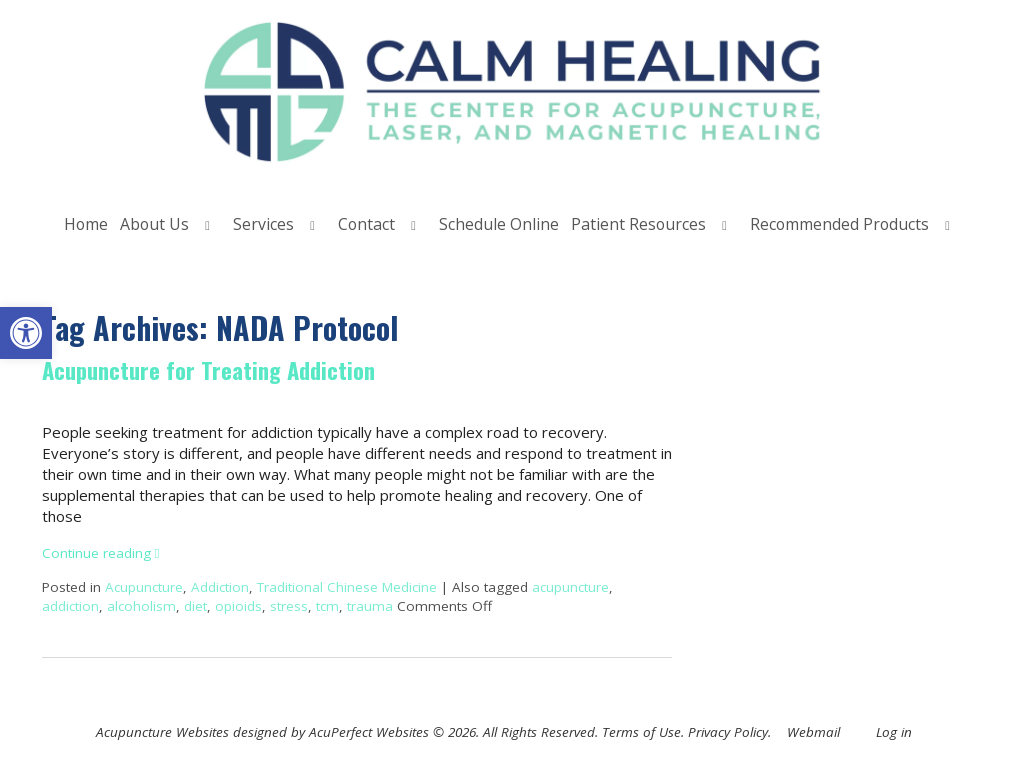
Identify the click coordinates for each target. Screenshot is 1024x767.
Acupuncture (144, 587)
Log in (894, 732)
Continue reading (101, 553)
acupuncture (570, 587)
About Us (154, 224)
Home (86, 224)
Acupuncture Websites (162, 732)
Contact (366, 224)
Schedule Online (499, 224)
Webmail (813, 732)
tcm (327, 606)
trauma (370, 606)
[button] (26, 333)
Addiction (220, 587)
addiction (70, 606)
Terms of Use (641, 732)
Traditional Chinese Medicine (347, 587)
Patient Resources (638, 224)
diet (195, 606)
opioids (238, 606)
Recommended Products (839, 224)
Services (263, 224)
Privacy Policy (728, 732)
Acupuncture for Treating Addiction (208, 370)
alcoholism (141, 606)
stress (289, 606)
